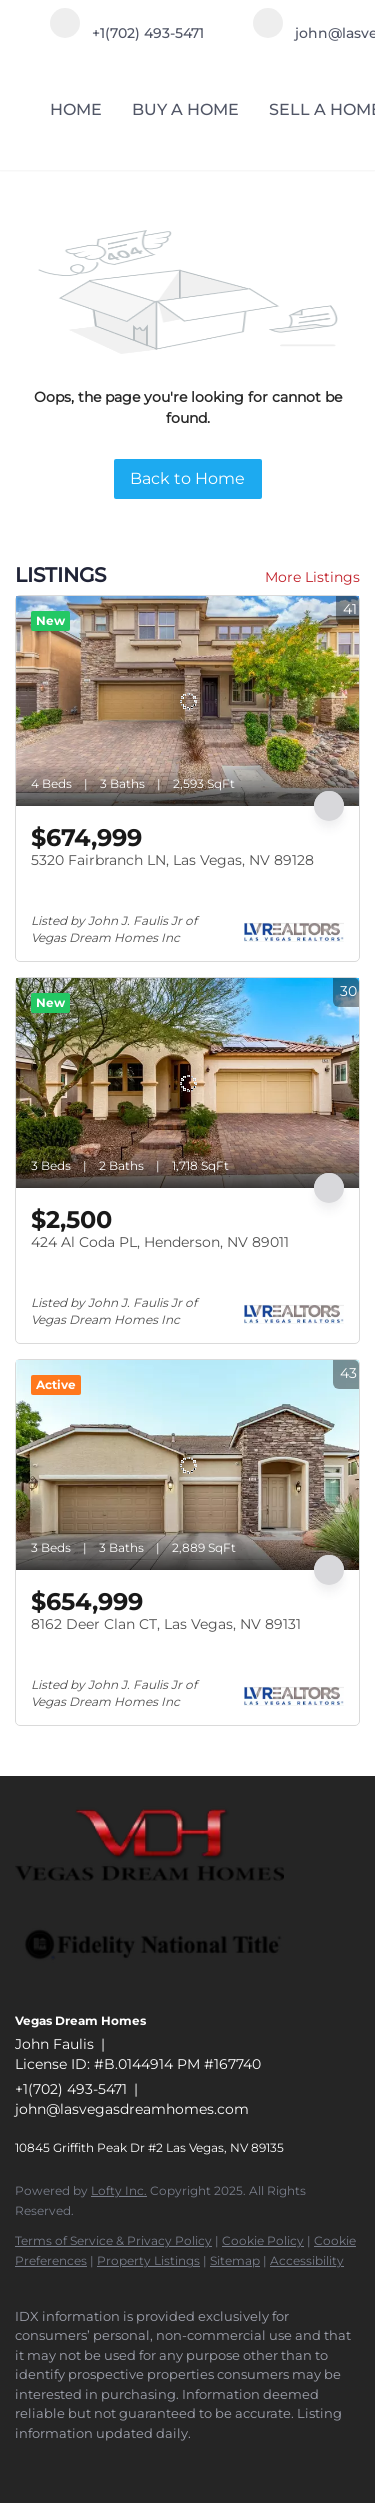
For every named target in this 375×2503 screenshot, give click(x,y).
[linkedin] (65, 2463)
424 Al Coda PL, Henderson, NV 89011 (160, 1242)
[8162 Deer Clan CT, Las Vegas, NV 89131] (187, 1465)
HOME (76, 109)
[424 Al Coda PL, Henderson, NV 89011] (187, 1083)
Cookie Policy (263, 2240)
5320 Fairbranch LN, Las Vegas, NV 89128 (172, 860)
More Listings (312, 577)
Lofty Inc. (119, 2190)
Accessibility (307, 2260)
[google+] (145, 2463)
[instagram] (105, 2463)
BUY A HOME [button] (185, 109)
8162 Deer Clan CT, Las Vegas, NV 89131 (166, 1624)
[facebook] (25, 2463)
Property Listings (148, 2260)
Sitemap (235, 2260)
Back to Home (187, 478)
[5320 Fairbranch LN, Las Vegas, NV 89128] (187, 701)
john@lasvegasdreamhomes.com (132, 2109)
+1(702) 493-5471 (71, 2089)
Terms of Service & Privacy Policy (113, 2240)
